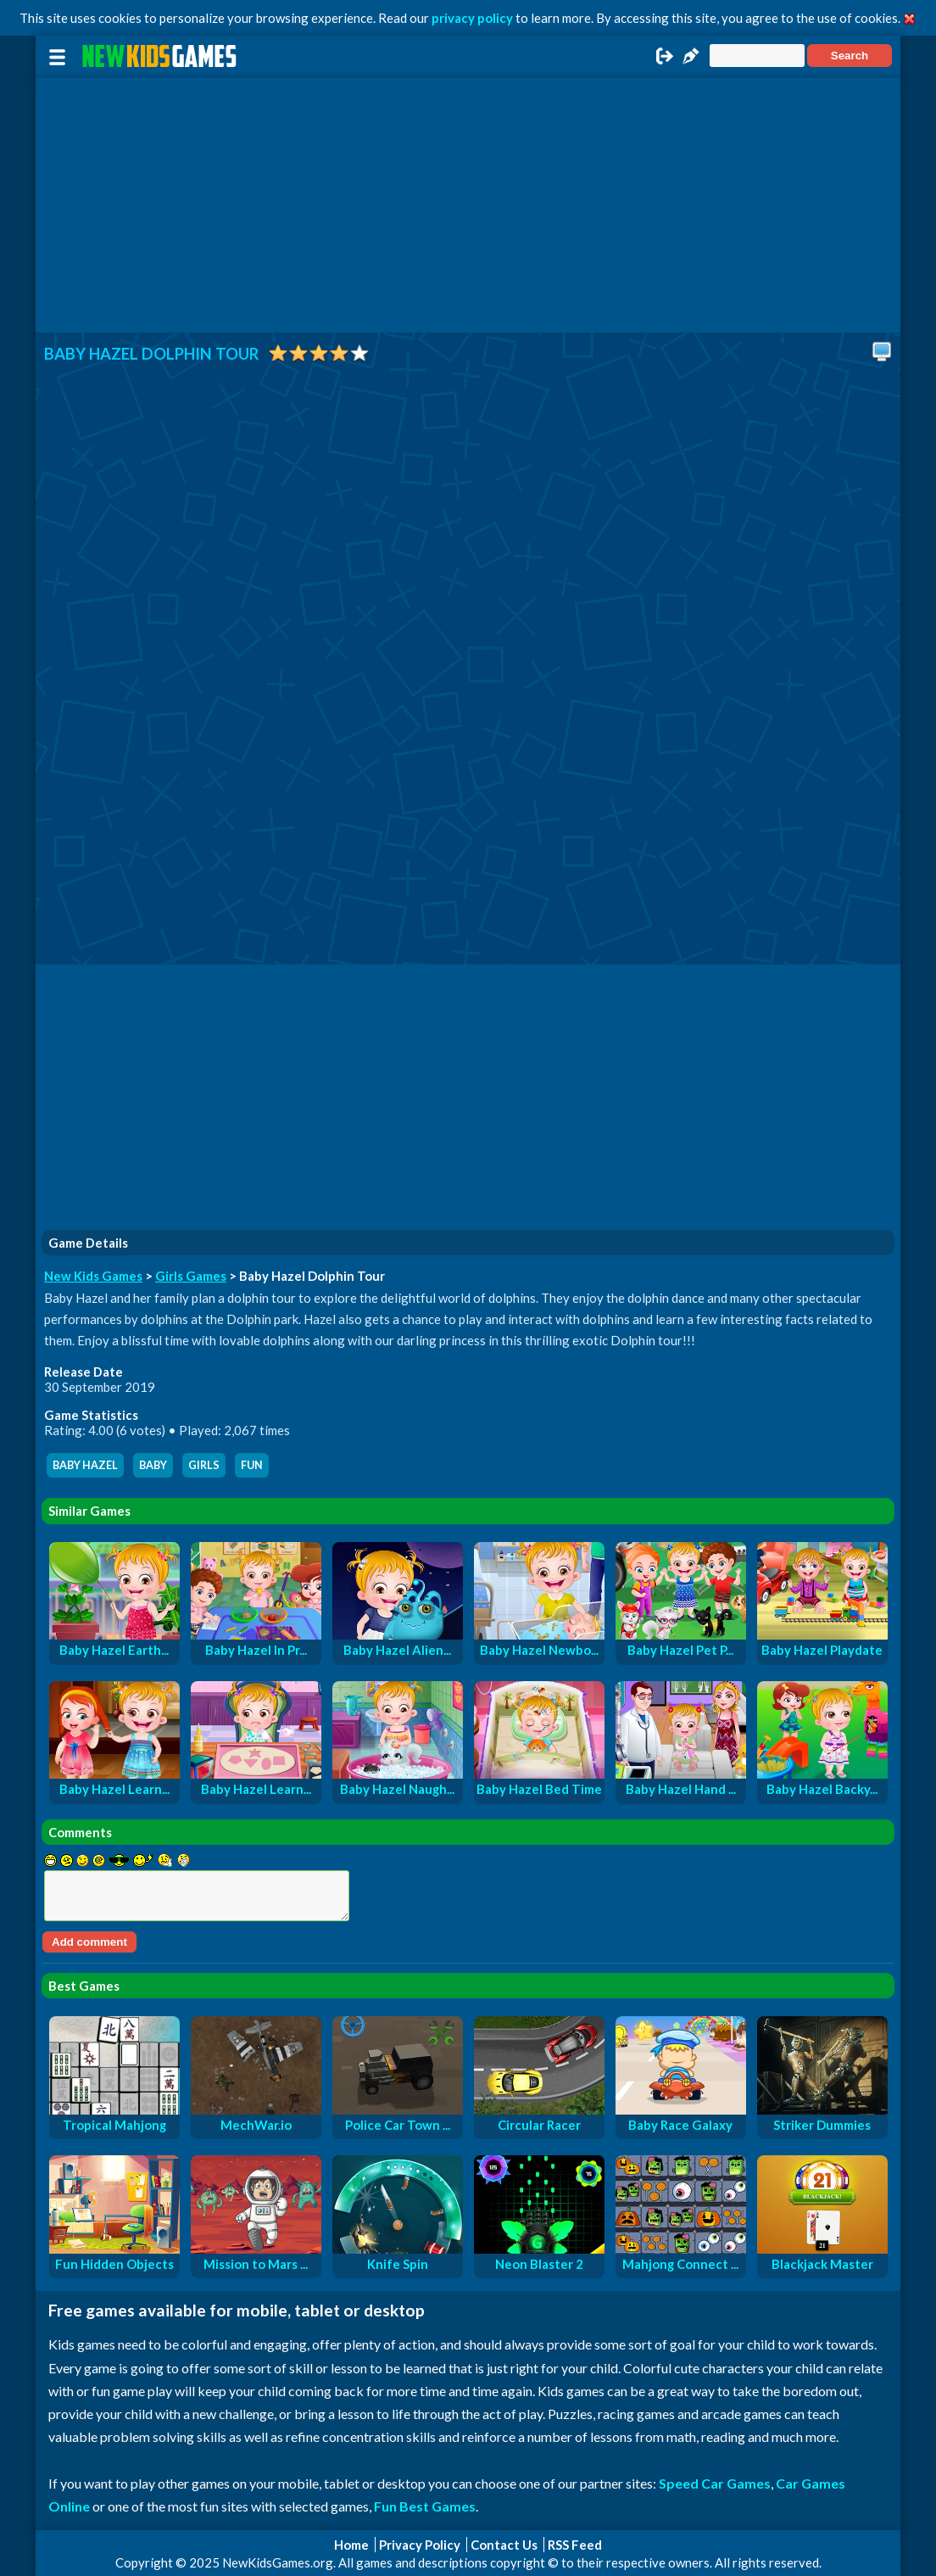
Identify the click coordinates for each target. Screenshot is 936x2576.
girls (204, 1465)
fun (252, 1465)
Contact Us (504, 2544)
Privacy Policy (419, 2544)
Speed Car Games (715, 2483)
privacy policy (472, 17)
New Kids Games (93, 1275)
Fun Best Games (425, 2506)
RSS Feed (575, 2544)
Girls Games (190, 1275)
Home (351, 2544)
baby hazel (85, 1465)
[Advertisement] (468, 205)
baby (153, 1465)
